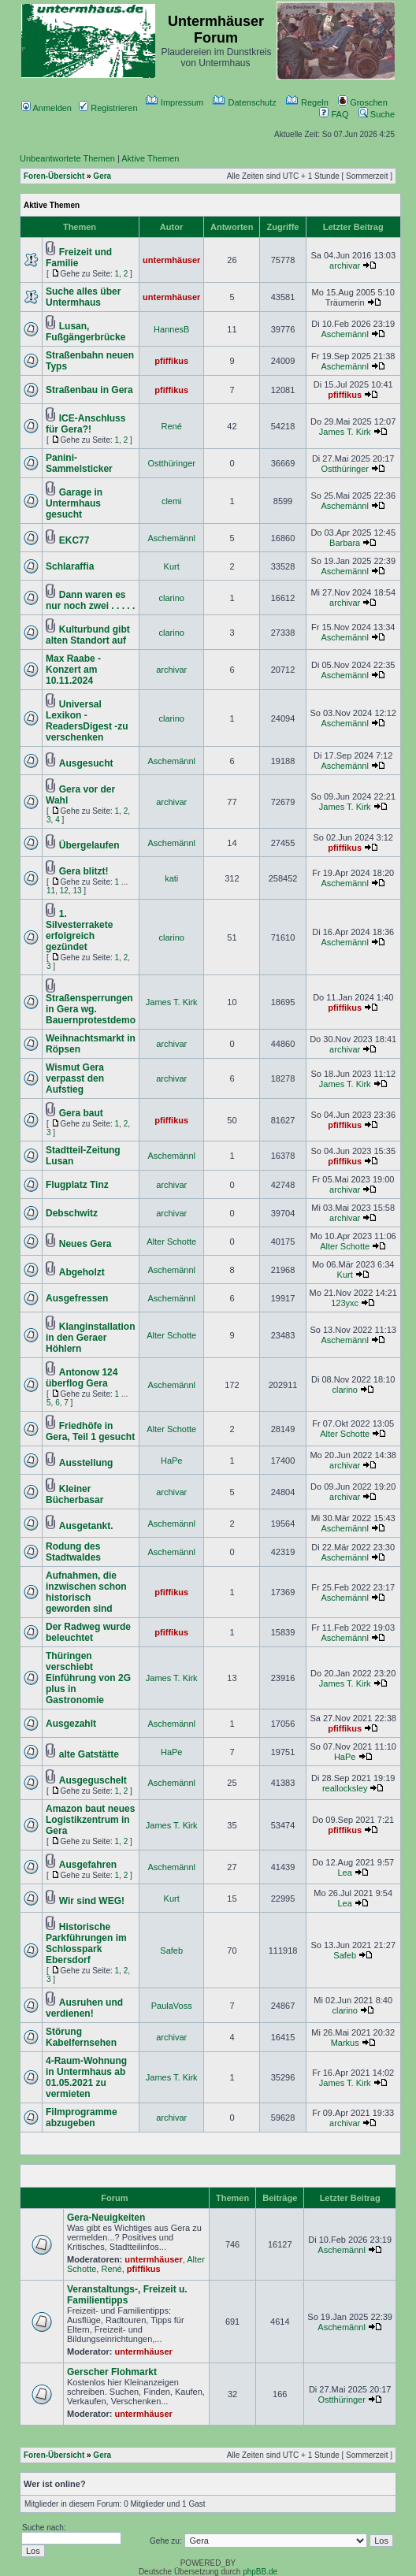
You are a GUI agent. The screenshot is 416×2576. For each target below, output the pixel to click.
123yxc (344, 1303)
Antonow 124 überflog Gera (81, 1378)
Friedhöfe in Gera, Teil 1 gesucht (90, 1431)
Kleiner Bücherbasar (74, 1494)
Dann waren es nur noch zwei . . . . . (90, 600)
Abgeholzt (82, 1272)
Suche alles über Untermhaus (83, 297)
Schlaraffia (70, 566)
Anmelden (46, 108)
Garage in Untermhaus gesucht (74, 503)
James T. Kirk (345, 431)
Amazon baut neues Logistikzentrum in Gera (90, 1819)
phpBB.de (260, 2571)
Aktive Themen (150, 158)
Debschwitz (72, 1213)
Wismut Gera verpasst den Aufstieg (75, 1078)
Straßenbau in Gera (89, 389)
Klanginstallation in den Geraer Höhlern (90, 1337)
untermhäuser (171, 260)
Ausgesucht (86, 763)
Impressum (174, 102)
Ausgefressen (77, 1298)
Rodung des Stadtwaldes (73, 1552)
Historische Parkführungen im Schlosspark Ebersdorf (86, 1943)
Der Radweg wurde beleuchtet (88, 1632)
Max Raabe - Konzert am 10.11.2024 (73, 669)
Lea (344, 1872)
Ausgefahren (88, 1864)
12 (64, 890)
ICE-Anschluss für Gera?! (85, 424)
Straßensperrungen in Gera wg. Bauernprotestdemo (91, 1009)
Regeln (307, 102)
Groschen (363, 102)
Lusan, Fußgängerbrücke (85, 332)
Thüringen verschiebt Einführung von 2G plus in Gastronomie (88, 1678)
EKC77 (74, 540)
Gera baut (81, 1113)
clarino (171, 598)
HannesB (171, 329)
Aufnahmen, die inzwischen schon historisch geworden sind (86, 1592)
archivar (344, 265)
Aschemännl (345, 334)
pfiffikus (171, 361)
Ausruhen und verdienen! (84, 2008)
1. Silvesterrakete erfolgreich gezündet (79, 930)
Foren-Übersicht (54, 176)
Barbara (344, 542)
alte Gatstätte (89, 1754)
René (172, 426)
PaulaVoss (171, 2005)
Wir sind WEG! (91, 1900)
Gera (102, 176)
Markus (345, 2042)
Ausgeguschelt (93, 1780)
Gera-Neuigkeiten (106, 2217)
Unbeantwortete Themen (67, 158)
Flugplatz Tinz (77, 1184)
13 (76, 890)
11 (50, 890)
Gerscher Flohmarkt (112, 2371)
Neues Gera (85, 1243)
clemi (172, 501)
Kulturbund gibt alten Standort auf (88, 635)
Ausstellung (86, 1462)
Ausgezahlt (71, 1723)
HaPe (172, 1460)
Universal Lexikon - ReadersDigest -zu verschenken (87, 721)
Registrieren (108, 108)
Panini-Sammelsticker (79, 463)
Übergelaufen (89, 845)
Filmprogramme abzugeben (81, 2117)
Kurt (172, 566)
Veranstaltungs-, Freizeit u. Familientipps (127, 2295)
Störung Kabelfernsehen (81, 2037)
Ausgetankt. (86, 1525)
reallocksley (344, 1788)
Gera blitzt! (84, 871)
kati (171, 878)
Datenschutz (244, 102)
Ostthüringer (171, 463)
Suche (376, 114)
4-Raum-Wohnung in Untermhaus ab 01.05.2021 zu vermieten (86, 2077)
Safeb (171, 1950)
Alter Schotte (171, 1241)
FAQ (333, 114)
